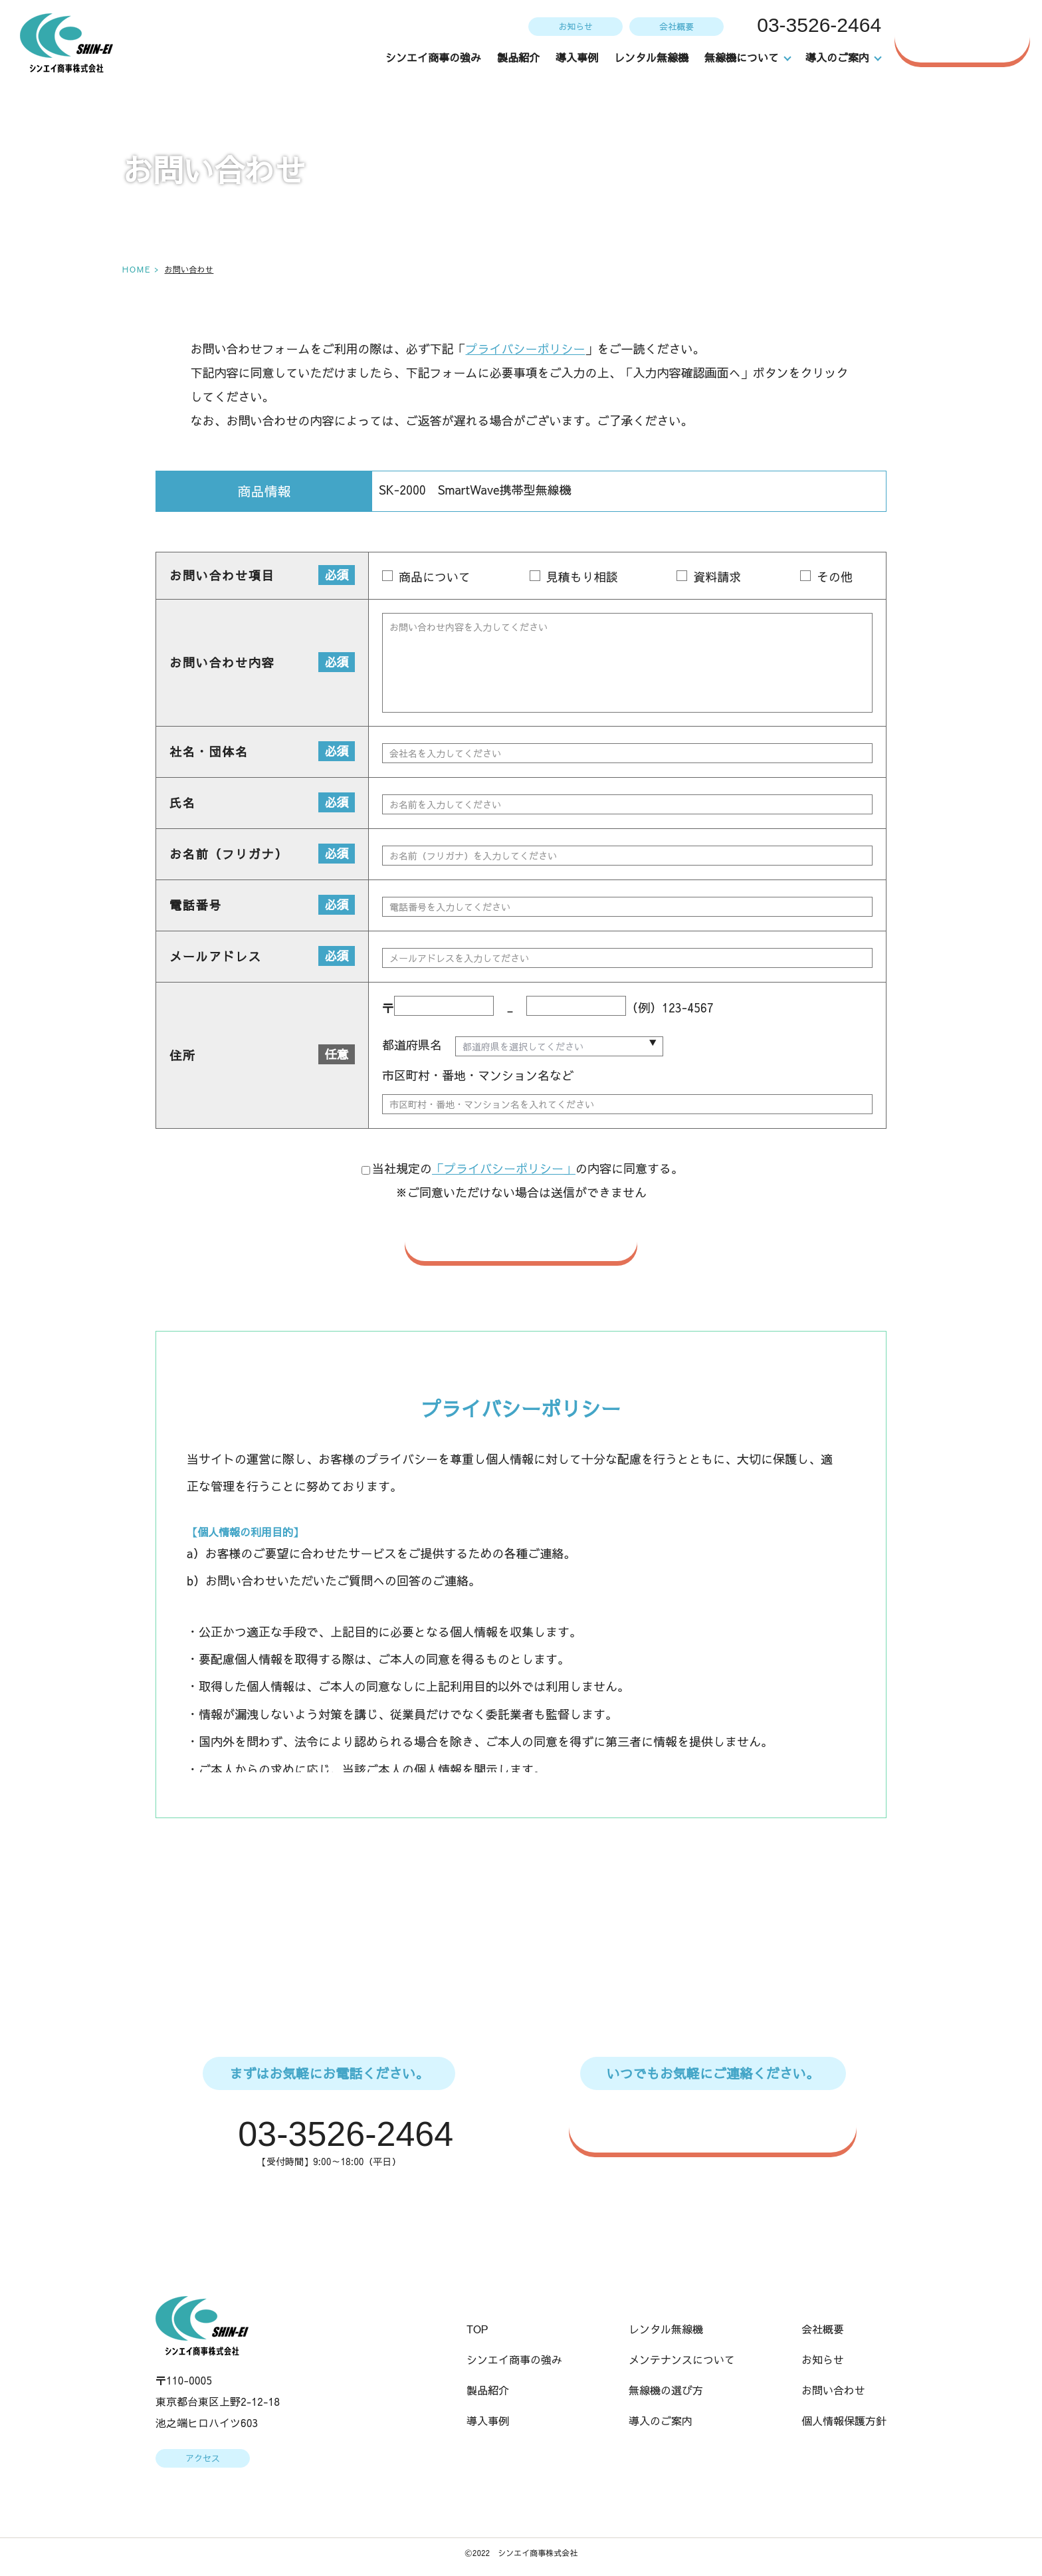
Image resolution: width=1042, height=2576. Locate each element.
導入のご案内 (660, 2422)
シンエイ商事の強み (434, 57)
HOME (136, 269)
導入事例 (577, 57)
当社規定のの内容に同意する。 (522, 1169)
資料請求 (717, 576)
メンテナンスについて (682, 2361)
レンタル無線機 (652, 57)
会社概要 (675, 26)
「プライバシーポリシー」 (503, 1169)
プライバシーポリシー (525, 349)
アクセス (202, 2460)
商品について (434, 576)
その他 (835, 576)
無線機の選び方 (666, 2392)
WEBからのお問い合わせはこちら (720, 2127)
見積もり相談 (581, 576)
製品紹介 (519, 57)
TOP (477, 2331)
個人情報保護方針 (843, 2422)
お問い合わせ (969, 36)
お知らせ (574, 26)
